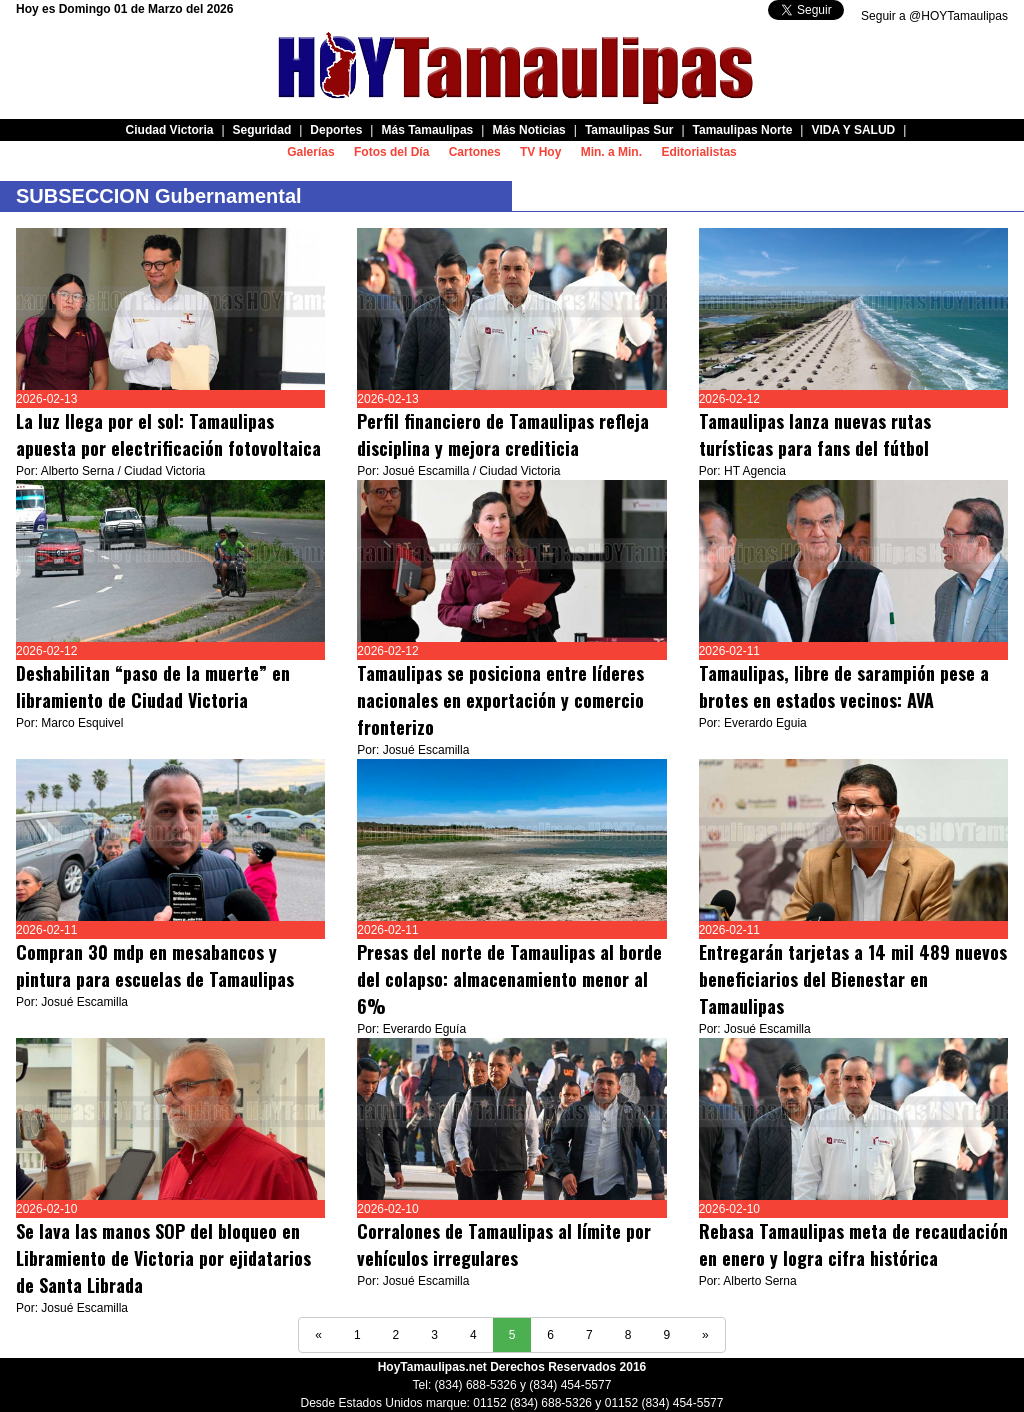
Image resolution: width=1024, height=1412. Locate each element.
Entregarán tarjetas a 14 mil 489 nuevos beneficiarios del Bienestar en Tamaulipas (853, 979)
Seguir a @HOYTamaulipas (934, 16)
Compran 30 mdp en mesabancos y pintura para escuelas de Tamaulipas (155, 965)
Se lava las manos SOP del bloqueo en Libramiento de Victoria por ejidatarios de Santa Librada (163, 1258)
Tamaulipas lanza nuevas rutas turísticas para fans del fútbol (815, 434)
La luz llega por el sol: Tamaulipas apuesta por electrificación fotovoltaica (168, 434)
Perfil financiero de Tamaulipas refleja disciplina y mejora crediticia (503, 434)
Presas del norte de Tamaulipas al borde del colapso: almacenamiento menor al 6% (509, 979)
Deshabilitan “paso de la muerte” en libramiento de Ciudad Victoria (153, 686)
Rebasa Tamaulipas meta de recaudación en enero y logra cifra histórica (853, 1244)
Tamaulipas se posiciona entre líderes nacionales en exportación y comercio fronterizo (500, 700)
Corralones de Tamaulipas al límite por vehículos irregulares (504, 1244)
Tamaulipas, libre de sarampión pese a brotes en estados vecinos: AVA (844, 686)
